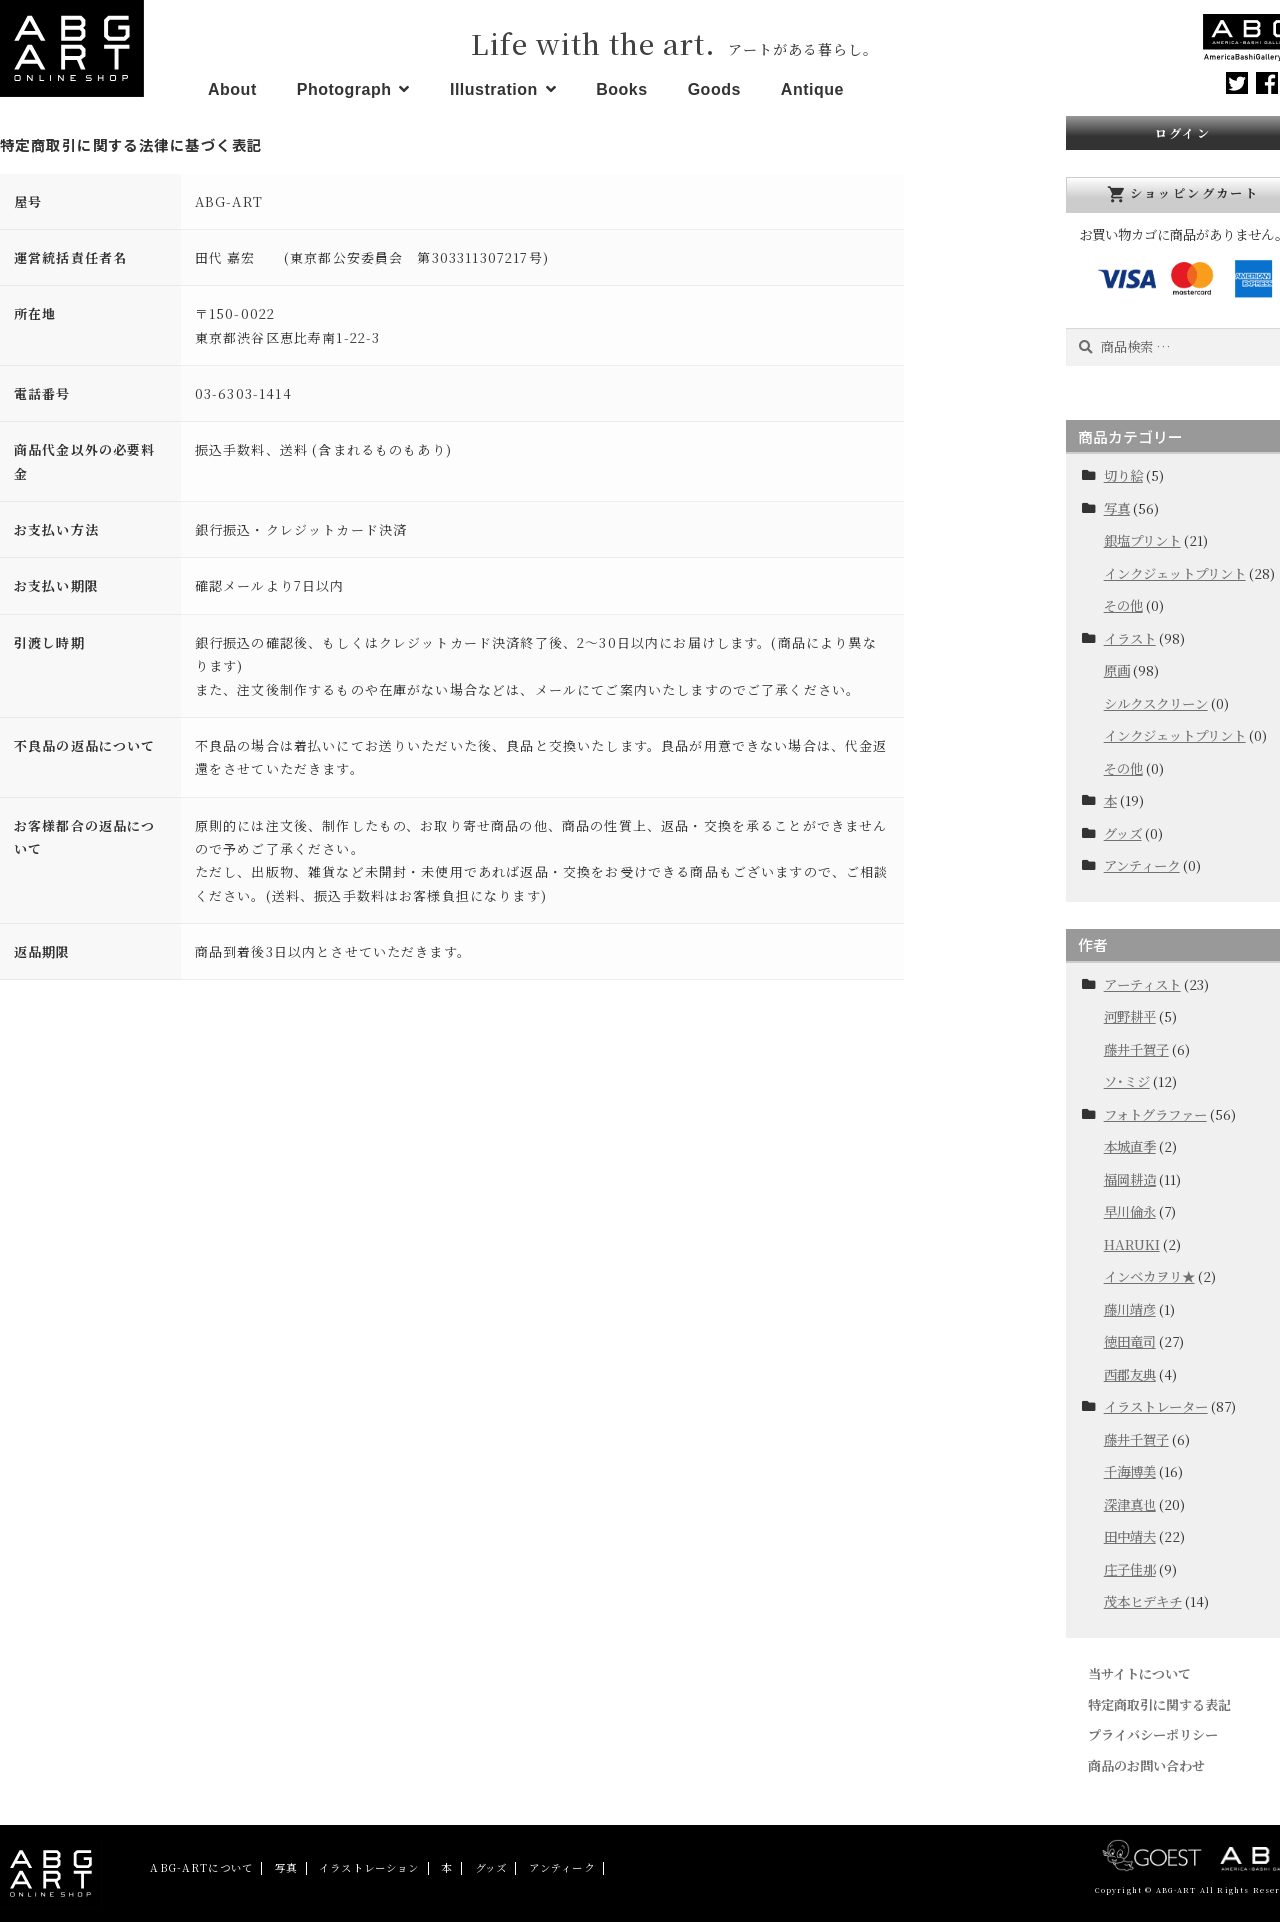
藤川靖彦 (1130, 1309)
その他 (1123, 605)
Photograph (344, 89)
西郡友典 (1130, 1374)
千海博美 (1130, 1471)
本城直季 (1130, 1146)
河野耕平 (1130, 1016)
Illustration (494, 89)
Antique (812, 89)
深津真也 (1130, 1504)
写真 (1117, 508)
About (232, 89)
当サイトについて (1139, 1673)
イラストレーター (1156, 1406)
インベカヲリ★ (1149, 1276)
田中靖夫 (1130, 1536)
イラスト (1130, 638)
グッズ (1123, 833)
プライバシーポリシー (1153, 1734)
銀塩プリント (1142, 540)
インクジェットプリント (1175, 573)
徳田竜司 (1130, 1341)
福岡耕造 (1130, 1179)
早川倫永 (1130, 1211)
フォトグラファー (1155, 1114)
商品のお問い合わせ (1146, 1765)
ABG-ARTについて (201, 1867)
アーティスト (1142, 984)
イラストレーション (369, 1867)
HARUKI (1132, 1244)
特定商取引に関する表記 (1159, 1704)
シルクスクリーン (1156, 703)
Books (621, 89)
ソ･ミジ (1127, 1081)
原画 (1117, 670)
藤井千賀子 (1136, 1049)
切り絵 (1123, 475)
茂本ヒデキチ (1143, 1601)
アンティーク (1142, 865)
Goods (714, 89)
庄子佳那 (1130, 1569)
